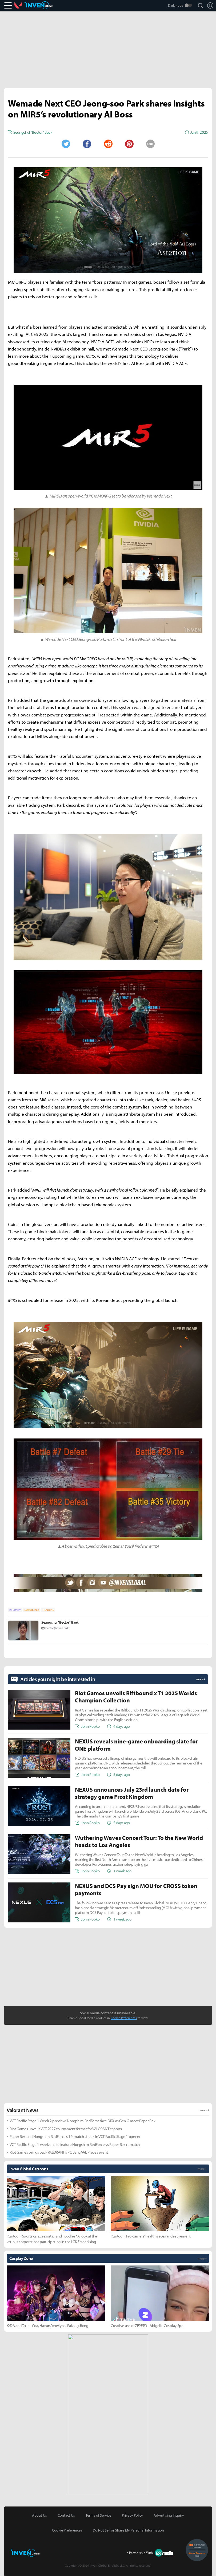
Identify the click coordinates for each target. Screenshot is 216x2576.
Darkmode (175, 5)
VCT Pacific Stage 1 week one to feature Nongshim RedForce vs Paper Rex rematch (75, 2144)
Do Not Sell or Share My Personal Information (128, 2530)
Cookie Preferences (124, 2018)
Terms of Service (98, 2515)
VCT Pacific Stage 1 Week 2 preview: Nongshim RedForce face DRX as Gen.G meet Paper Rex (82, 2120)
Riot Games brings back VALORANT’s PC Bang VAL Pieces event (59, 2152)
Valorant (19, 5)
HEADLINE (48, 1610)
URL (150, 143)
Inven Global (39, 5)
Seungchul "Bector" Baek (60, 1622)
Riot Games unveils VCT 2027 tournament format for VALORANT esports (66, 2128)
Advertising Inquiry (169, 2515)
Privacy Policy (132, 2515)
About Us (39, 2515)
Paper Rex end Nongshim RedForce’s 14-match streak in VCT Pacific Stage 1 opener (75, 2136)
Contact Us (66, 2515)
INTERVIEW (15, 1610)
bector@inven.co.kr (57, 1628)
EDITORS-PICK (32, 1610)
